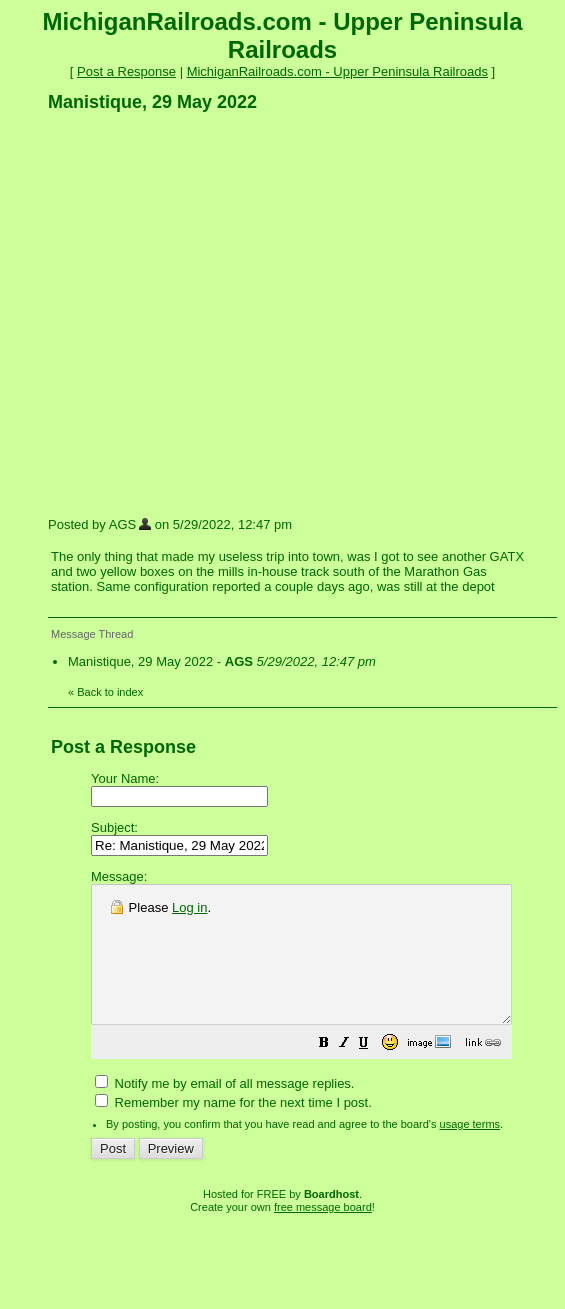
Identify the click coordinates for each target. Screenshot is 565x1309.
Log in (189, 907)
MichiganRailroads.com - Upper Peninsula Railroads (337, 71)
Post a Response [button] (126, 71)
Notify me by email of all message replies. (224, 1110)
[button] (374, 1072)
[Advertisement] (187, 313)
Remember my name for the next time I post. (233, 1129)
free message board (323, 1234)
